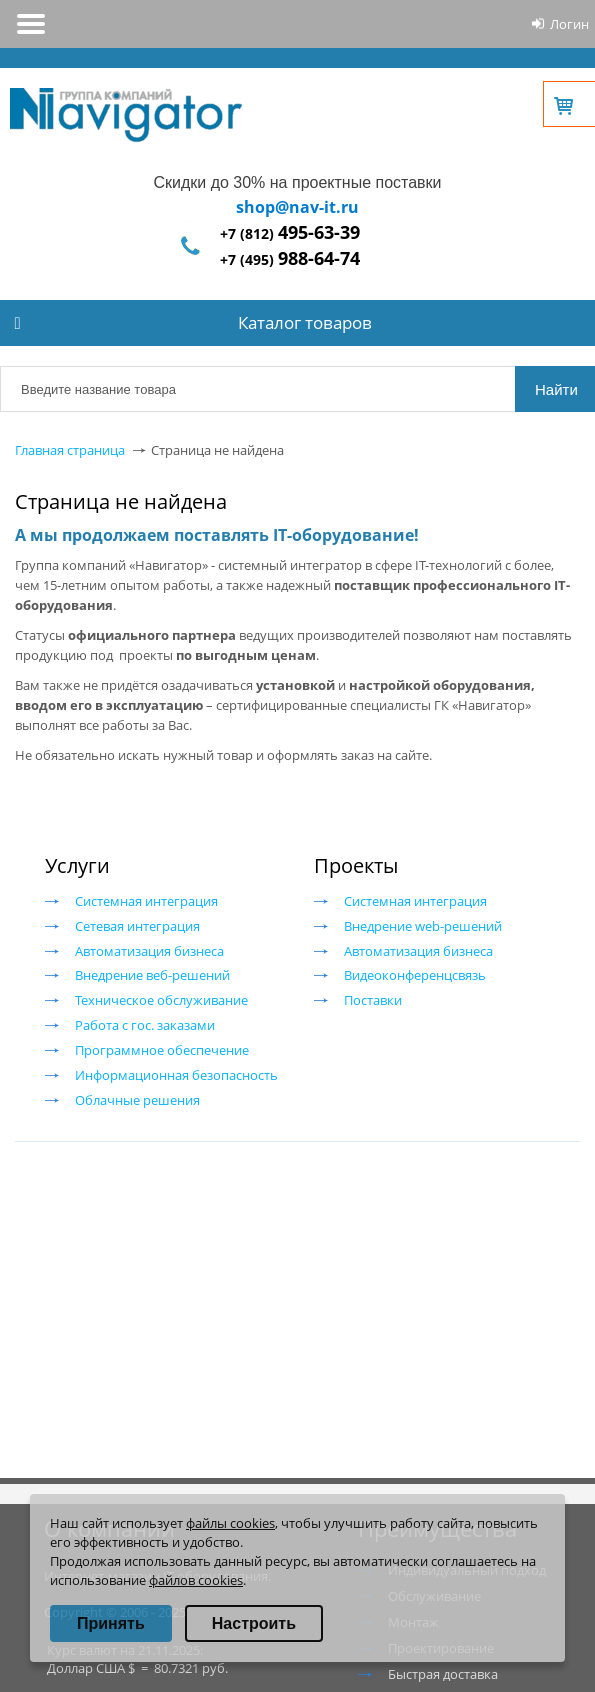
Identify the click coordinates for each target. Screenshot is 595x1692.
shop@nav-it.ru (297, 207)
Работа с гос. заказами (145, 1025)
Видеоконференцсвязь (415, 975)
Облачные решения (137, 1100)
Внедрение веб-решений (152, 975)
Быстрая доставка (443, 1674)
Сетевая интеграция (137, 926)
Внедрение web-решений (423, 926)
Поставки (373, 1000)
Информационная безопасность (176, 1075)
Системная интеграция (146, 901)
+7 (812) (290, 233)
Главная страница (70, 450)
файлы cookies (230, 1523)
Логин (569, 24)
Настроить (254, 1623)
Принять (111, 1623)
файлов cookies (196, 1580)
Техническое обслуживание (161, 1000)
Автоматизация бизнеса (149, 951)
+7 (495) (290, 259)
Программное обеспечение (162, 1050)
